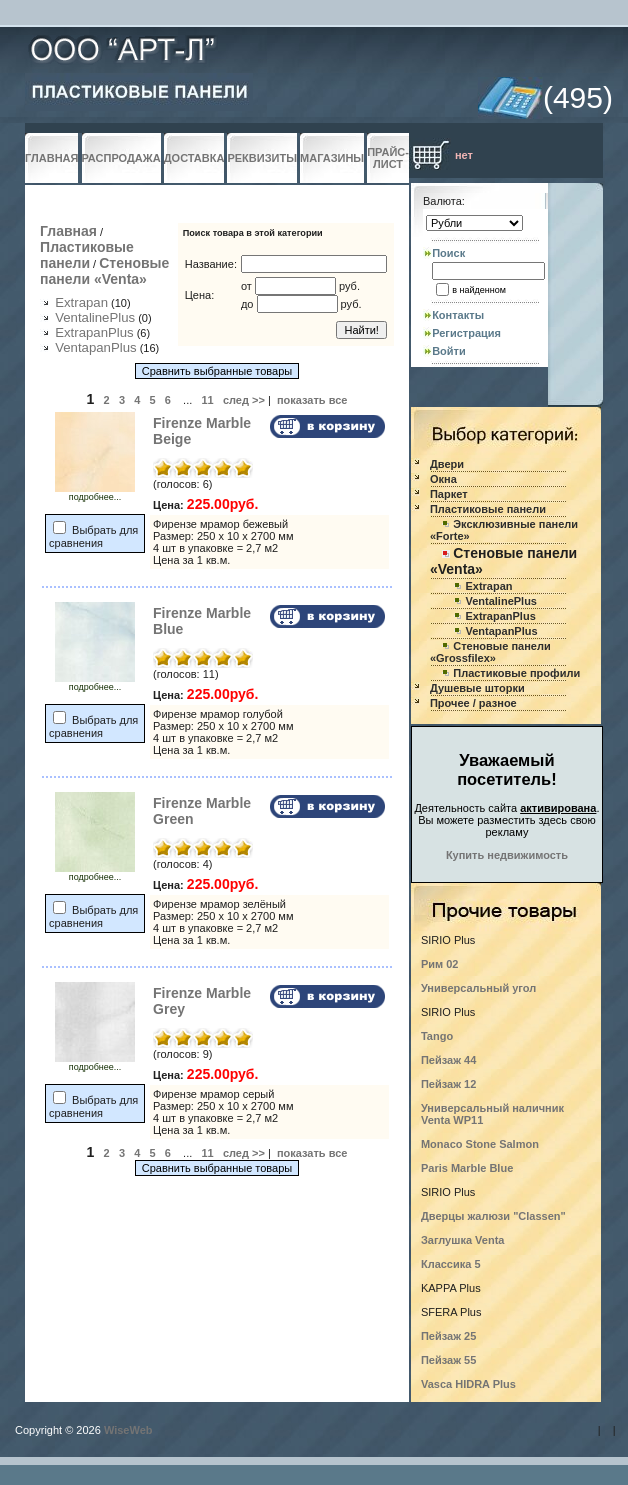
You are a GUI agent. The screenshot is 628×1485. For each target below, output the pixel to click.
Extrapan (81, 302)
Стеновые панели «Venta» (104, 271)
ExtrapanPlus (94, 332)
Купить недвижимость (507, 855)
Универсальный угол (478, 988)
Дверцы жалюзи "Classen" (493, 1216)
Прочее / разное (473, 703)
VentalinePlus (95, 317)
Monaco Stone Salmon (480, 1144)
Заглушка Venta (462, 1240)
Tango (437, 1036)
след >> (244, 400)
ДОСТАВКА (194, 158)
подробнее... (95, 493)
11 (207, 400)
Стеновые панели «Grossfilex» (490, 652)
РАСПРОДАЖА (121, 158)
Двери (447, 464)
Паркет (449, 494)
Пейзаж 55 (448, 1360)
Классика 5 (451, 1264)
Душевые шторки (477, 688)
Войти (449, 351)
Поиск (448, 253)
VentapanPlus (95, 347)
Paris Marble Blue (467, 1168)
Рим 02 (440, 964)
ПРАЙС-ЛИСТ (388, 158)
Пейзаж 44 (448, 1060)
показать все (312, 400)
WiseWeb (128, 1430)
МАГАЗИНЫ (332, 158)
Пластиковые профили (516, 673)
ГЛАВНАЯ (51, 158)
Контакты (458, 315)
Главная (68, 231)
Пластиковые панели (87, 255)
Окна (443, 479)
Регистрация (466, 333)
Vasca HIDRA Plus (468, 1384)
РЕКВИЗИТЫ (262, 158)
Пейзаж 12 (448, 1084)
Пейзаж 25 (448, 1336)
